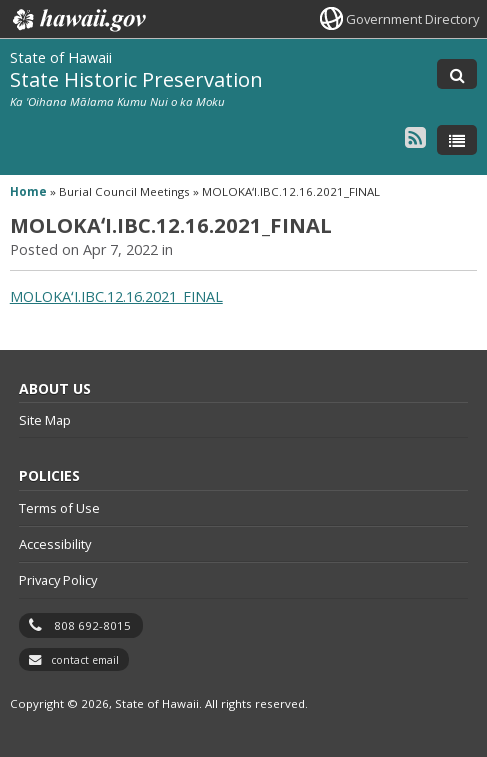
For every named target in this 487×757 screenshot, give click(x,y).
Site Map (45, 420)
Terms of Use (59, 508)
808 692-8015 (92, 625)
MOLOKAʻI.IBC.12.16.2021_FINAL (116, 296)
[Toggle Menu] (457, 140)
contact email (85, 660)
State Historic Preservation (136, 79)
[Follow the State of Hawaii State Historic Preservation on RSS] (415, 136)
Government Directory (412, 19)
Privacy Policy (58, 580)
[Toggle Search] (457, 74)
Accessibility (55, 544)
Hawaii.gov (77, 20)
